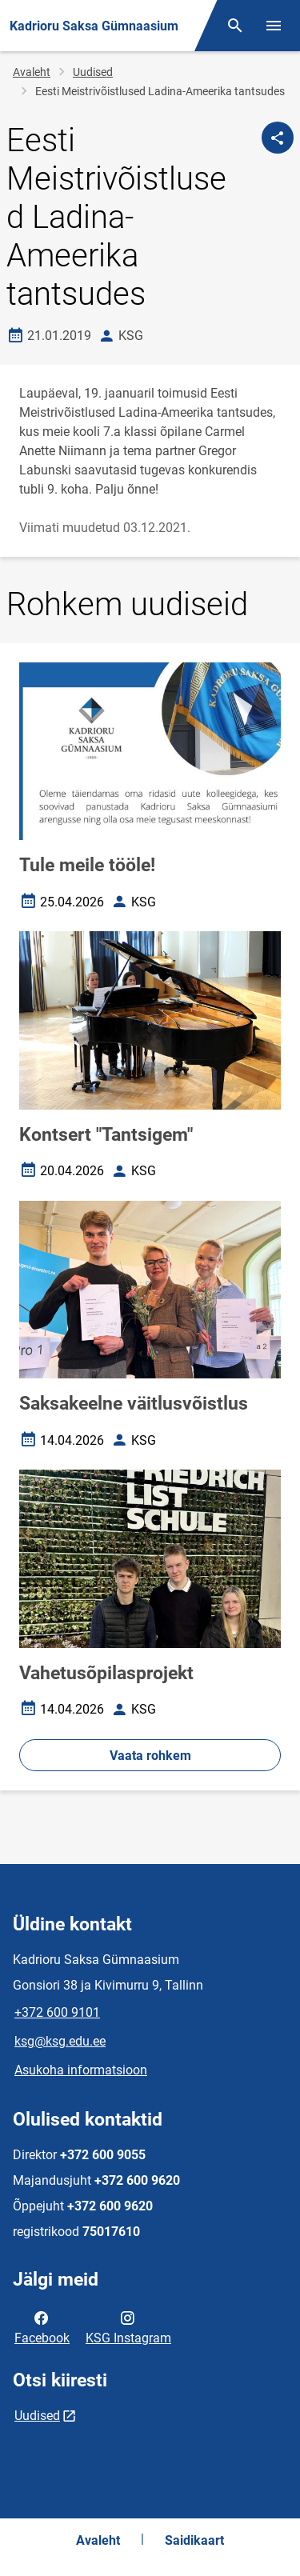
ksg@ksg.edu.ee (60, 2041)
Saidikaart (194, 2540)
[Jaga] (278, 138)
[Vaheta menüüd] (273, 25)
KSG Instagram (128, 2326)
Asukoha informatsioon (80, 2070)
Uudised (93, 72)
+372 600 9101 (57, 2012)
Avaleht (31, 72)
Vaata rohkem (150, 1755)
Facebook (42, 2326)
